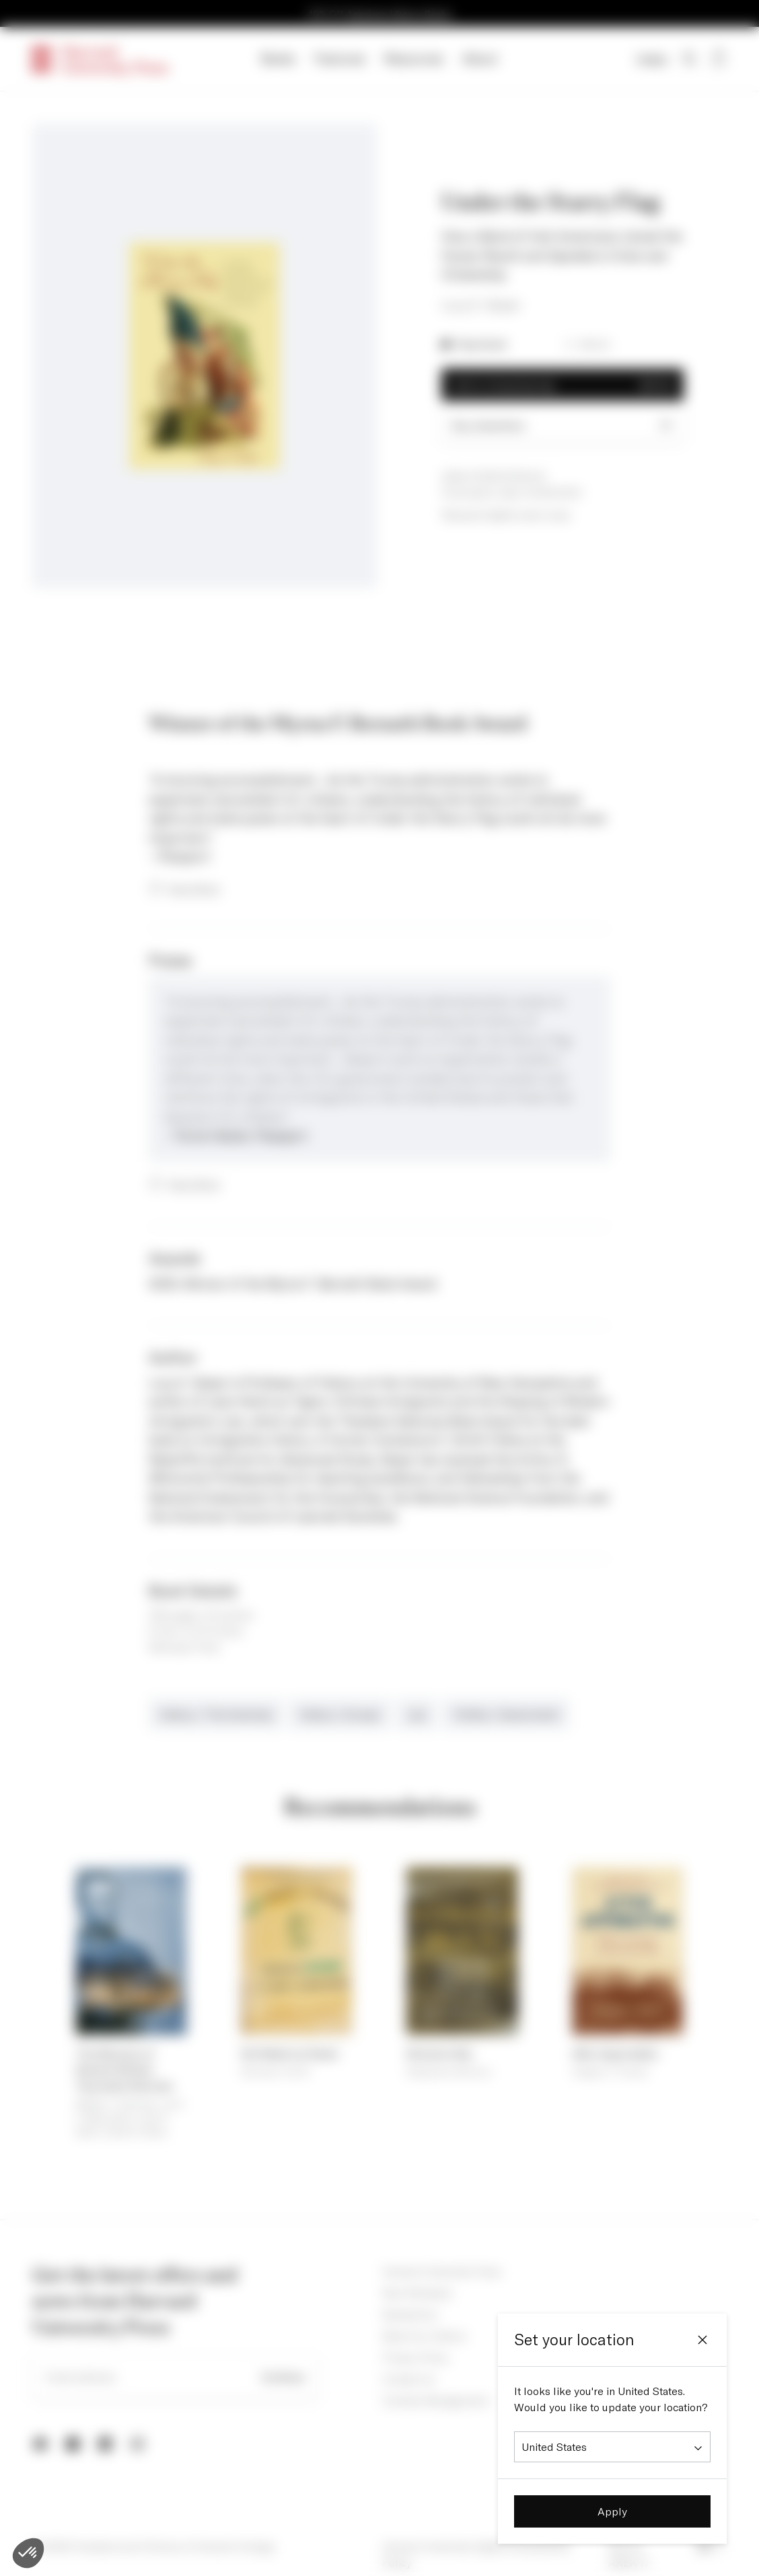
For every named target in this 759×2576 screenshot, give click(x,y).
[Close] (702, 2340)
